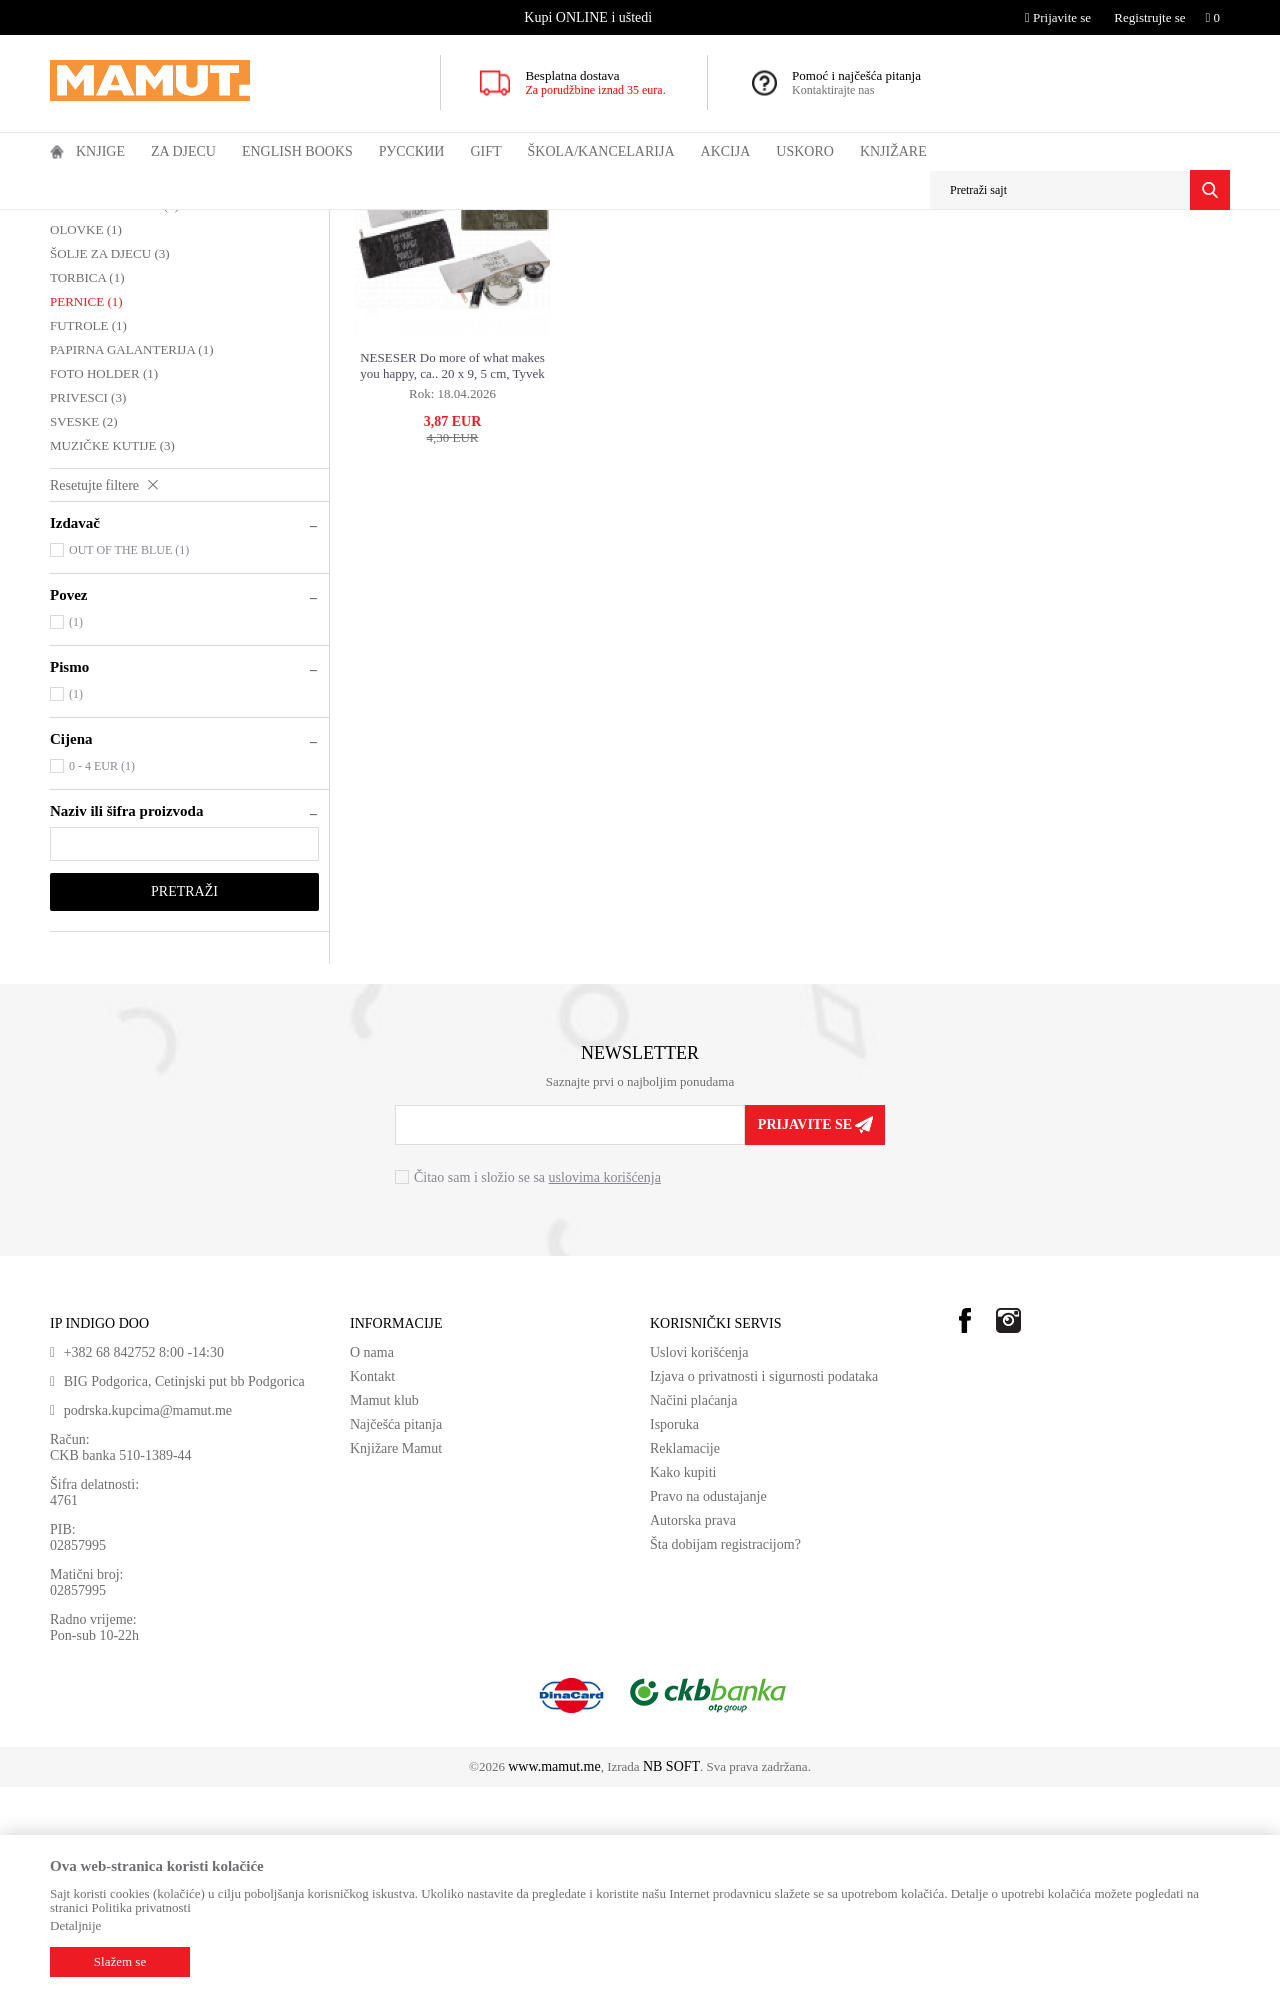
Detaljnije (75, 1925)
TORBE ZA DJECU (112, 367)
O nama (372, 1562)
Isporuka (674, 1634)
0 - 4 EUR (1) (102, 976)
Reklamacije (685, 1658)
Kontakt (372, 1586)
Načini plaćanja (693, 1610)
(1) (76, 832)
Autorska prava (693, 1730)
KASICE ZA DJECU (114, 415)
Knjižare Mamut (396, 1658)
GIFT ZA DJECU (251, 223)
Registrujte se (1149, 17)
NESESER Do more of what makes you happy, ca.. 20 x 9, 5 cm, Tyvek (452, 575)
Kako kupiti (683, 1682)
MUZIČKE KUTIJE (112, 655)
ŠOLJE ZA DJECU (110, 463)
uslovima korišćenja (605, 1387)
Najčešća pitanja (396, 1634)
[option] (590, 17)
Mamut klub (384, 1610)
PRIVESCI (88, 607)
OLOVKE (86, 439)
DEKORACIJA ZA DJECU (134, 319)
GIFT (182, 223)
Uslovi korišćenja (699, 1562)
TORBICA (87, 487)
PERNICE (86, 511)
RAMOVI (85, 391)
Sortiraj (867, 261)
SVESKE (84, 631)
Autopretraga (786, 261)
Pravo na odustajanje (708, 1706)
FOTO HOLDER (104, 583)
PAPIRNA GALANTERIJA (132, 559)
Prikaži (1014, 261)
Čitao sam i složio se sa (537, 1387)
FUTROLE (88, 535)
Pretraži (184, 1101)
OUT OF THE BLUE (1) (129, 760)
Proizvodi (132, 223)
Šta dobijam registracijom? (725, 1754)
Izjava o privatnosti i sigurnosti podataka (764, 1586)
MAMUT (73, 223)
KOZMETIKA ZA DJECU (129, 343)
